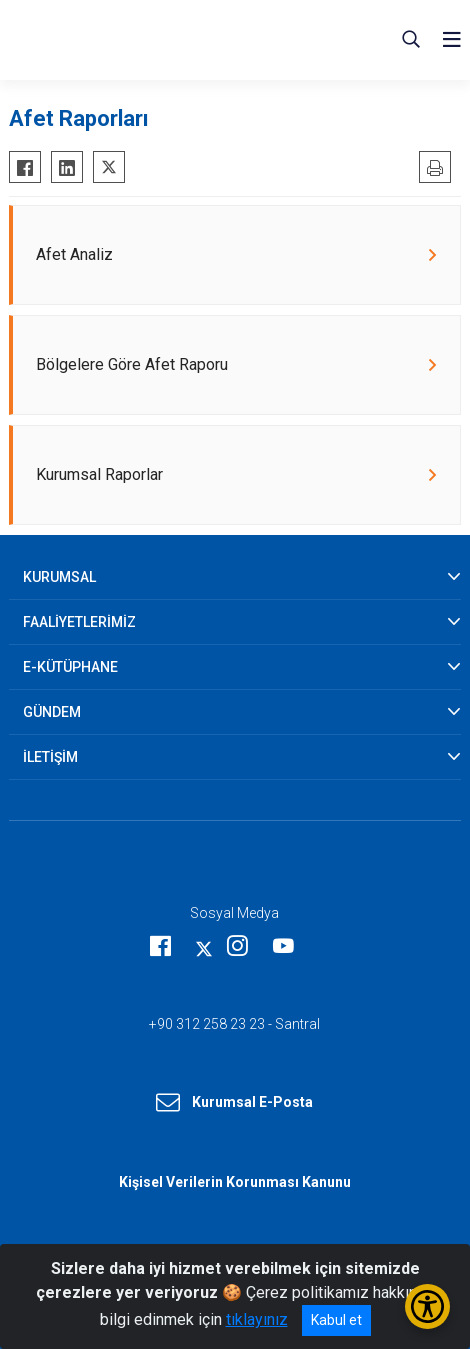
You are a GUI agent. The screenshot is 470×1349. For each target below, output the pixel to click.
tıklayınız (257, 1319)
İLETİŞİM (50, 757)
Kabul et (336, 1320)
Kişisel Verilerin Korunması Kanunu (235, 1182)
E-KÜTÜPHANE (70, 667)
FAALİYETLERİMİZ (79, 622)
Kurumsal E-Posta (234, 1103)
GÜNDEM (52, 712)
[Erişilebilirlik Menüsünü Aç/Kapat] (427, 1306)
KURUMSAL (59, 577)
